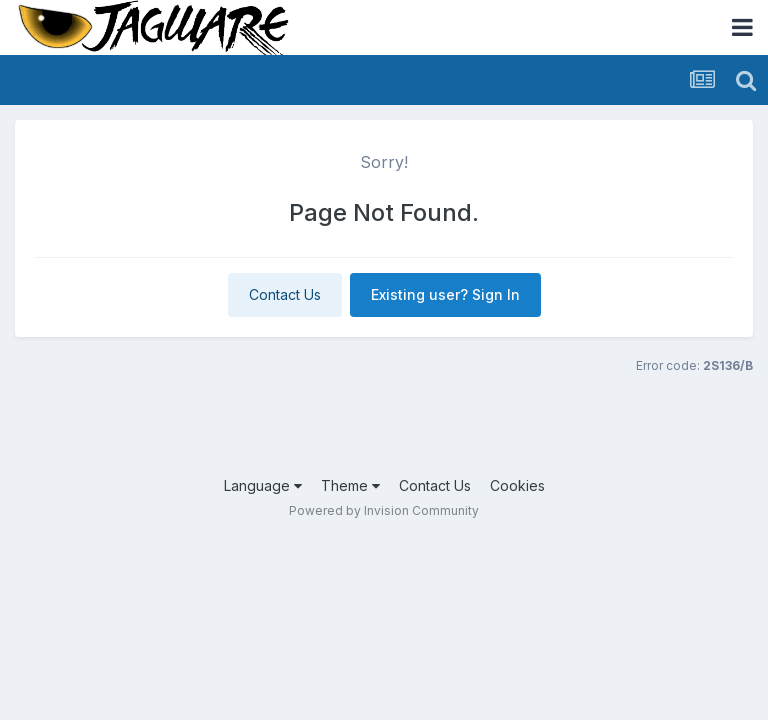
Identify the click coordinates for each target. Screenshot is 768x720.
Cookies (517, 485)
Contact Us (285, 294)
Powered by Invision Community (384, 510)
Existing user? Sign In (445, 294)
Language (263, 485)
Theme (350, 485)
